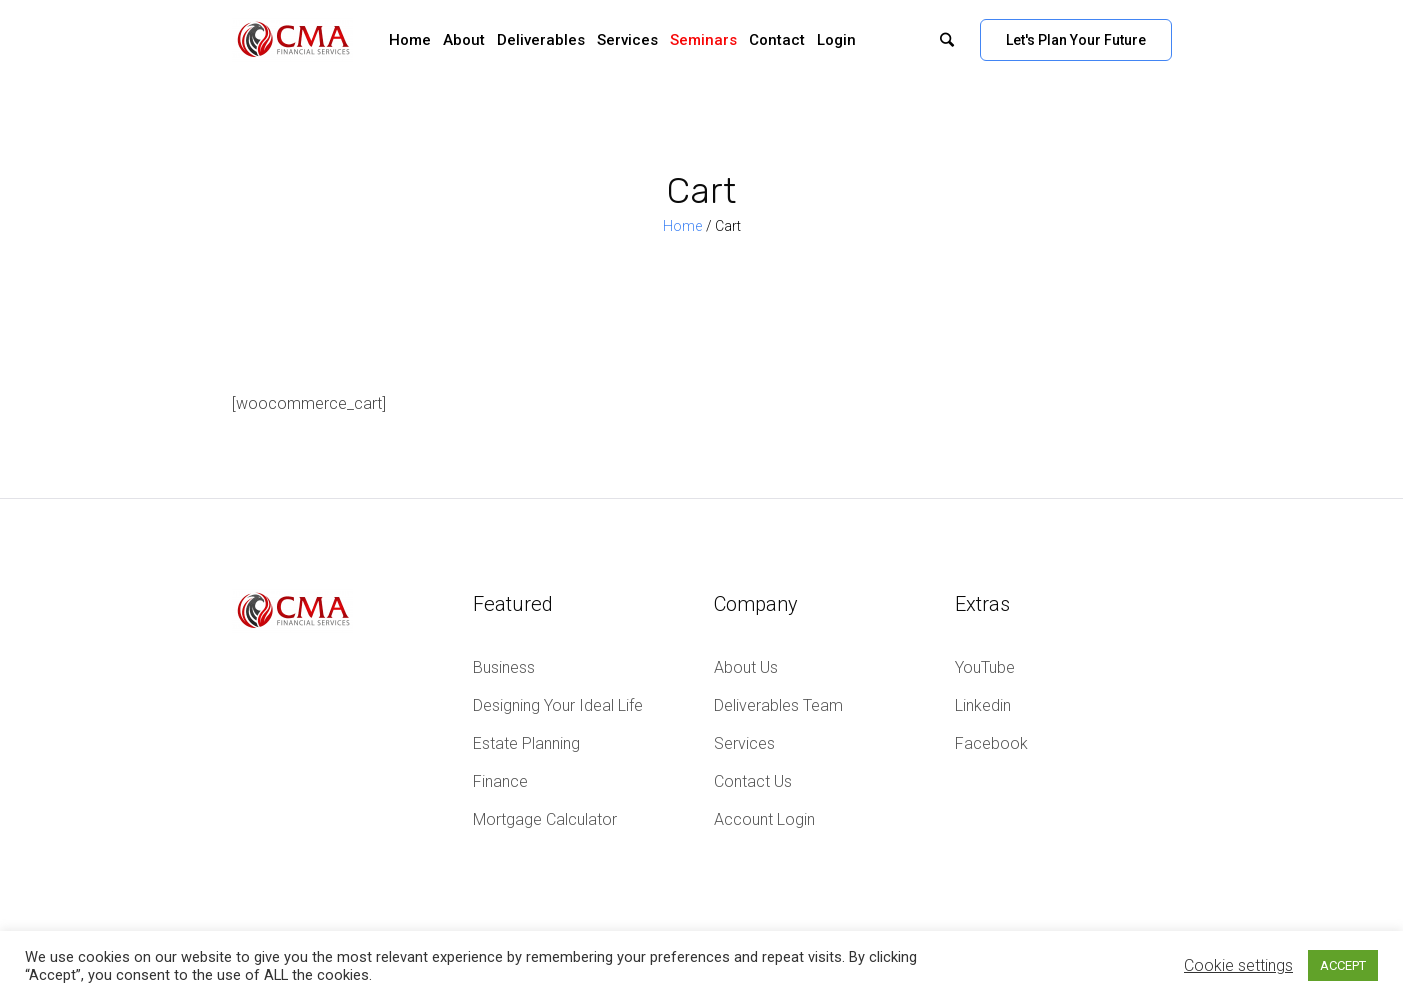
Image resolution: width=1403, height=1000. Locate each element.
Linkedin (983, 705)
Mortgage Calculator (545, 819)
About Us (746, 667)
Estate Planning (526, 743)
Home (682, 226)
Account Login (764, 819)
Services (744, 743)
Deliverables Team (778, 705)
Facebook (991, 743)
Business (504, 667)
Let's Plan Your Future (1076, 40)
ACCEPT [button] (1343, 965)
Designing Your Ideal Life (558, 705)
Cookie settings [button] (1238, 965)
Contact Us (753, 781)
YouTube (985, 667)
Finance (500, 781)
